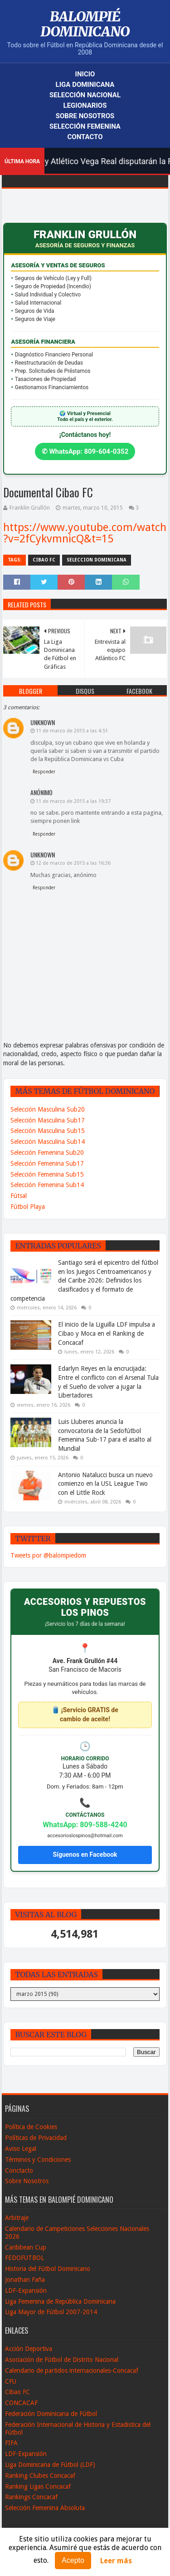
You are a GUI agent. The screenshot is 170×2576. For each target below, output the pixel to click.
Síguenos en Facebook (85, 1854)
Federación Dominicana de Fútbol (51, 2413)
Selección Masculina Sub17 (47, 1120)
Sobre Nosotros (85, 116)
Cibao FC (44, 559)
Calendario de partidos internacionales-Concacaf (71, 2370)
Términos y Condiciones (38, 2159)
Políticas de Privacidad (36, 2137)
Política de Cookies (31, 2126)
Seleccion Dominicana (96, 559)
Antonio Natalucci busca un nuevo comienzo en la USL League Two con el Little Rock (105, 1483)
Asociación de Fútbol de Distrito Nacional (61, 2359)
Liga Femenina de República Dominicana (60, 2301)
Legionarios (85, 105)
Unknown (42, 722)
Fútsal (18, 1195)
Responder (44, 771)
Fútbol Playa (27, 1206)
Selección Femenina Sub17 (47, 1163)
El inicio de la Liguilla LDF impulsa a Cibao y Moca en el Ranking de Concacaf (106, 1333)
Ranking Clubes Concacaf (40, 2475)
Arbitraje (17, 2217)
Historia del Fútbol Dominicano (47, 2268)
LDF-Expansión (26, 2290)
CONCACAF (21, 2402)
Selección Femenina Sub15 (47, 1174)
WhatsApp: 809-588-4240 (85, 1824)
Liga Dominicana (85, 84)
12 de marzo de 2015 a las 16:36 (73, 863)
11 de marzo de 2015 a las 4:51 (72, 731)
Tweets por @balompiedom (48, 1555)
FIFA (11, 2442)
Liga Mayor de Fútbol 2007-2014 (51, 2311)
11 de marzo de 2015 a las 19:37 (73, 801)
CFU (10, 2381)
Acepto (73, 2560)
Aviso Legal (20, 2148)
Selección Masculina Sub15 (47, 1130)
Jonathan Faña (25, 2279)
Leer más (116, 2560)
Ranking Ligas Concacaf (38, 2486)
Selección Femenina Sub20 (47, 1152)
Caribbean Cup (25, 2247)
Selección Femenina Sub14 (47, 1184)
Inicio (85, 74)
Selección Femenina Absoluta (45, 2507)
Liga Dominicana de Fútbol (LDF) (50, 2464)
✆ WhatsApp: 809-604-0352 (85, 451)
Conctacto (19, 2170)
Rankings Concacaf (31, 2497)
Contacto (84, 137)
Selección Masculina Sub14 (47, 1141)
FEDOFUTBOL (24, 2257)
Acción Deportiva (28, 2348)
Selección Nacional (85, 95)
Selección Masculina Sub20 (47, 1109)
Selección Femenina (85, 126)
